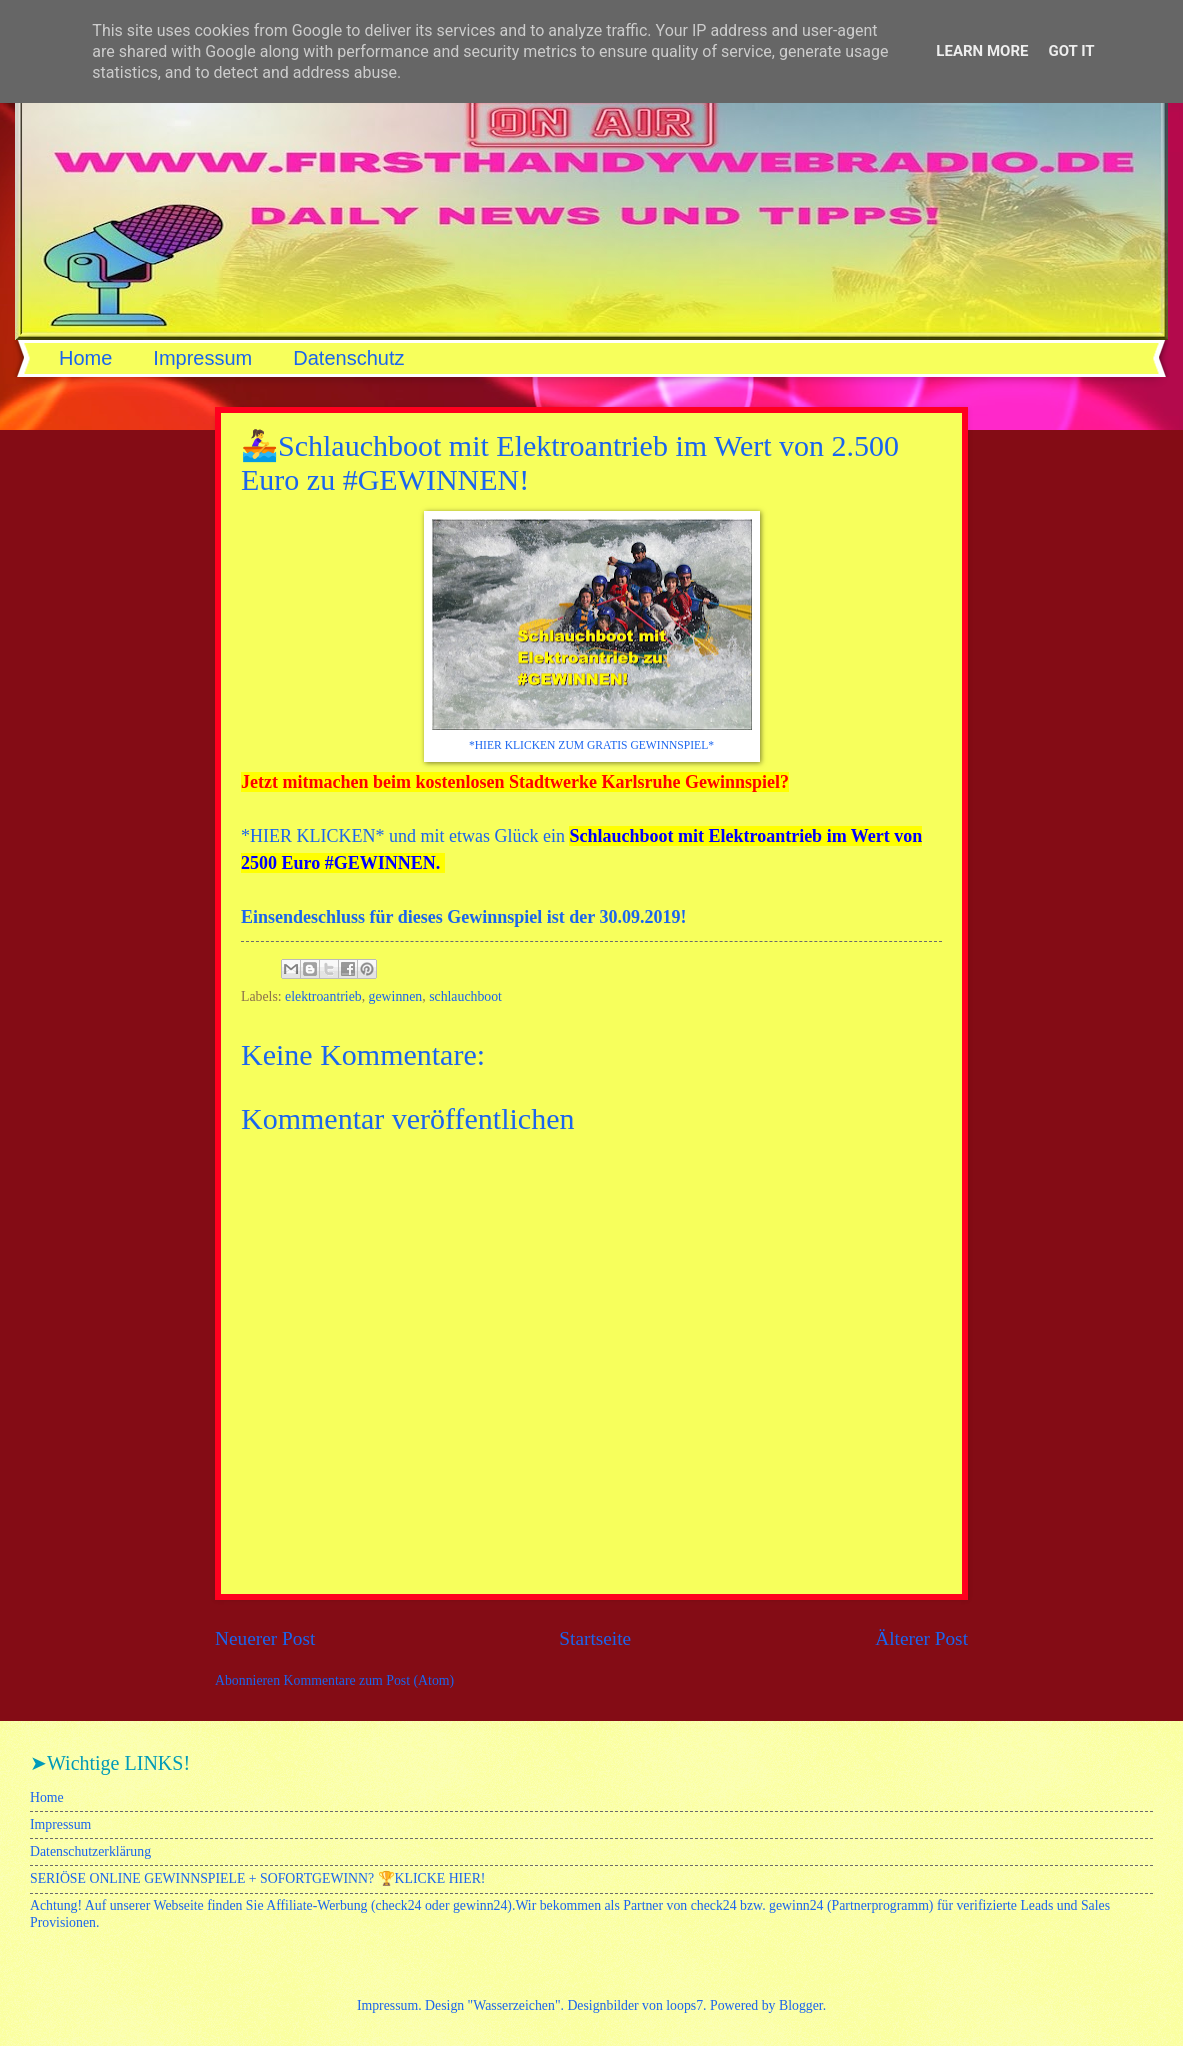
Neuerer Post (265, 1638)
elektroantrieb (323, 996)
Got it (1071, 51)
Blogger (801, 2005)
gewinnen (396, 996)
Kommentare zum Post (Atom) (369, 1680)
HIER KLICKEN (312, 836)
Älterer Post (921, 1638)
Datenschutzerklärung (90, 1851)
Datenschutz (348, 358)
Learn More (982, 51)
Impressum (202, 358)
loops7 (684, 2005)
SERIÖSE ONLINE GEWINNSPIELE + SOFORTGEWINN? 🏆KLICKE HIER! (257, 1878)
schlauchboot (465, 996)
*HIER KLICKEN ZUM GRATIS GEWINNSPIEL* (591, 745)
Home (85, 358)
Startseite (595, 1638)
